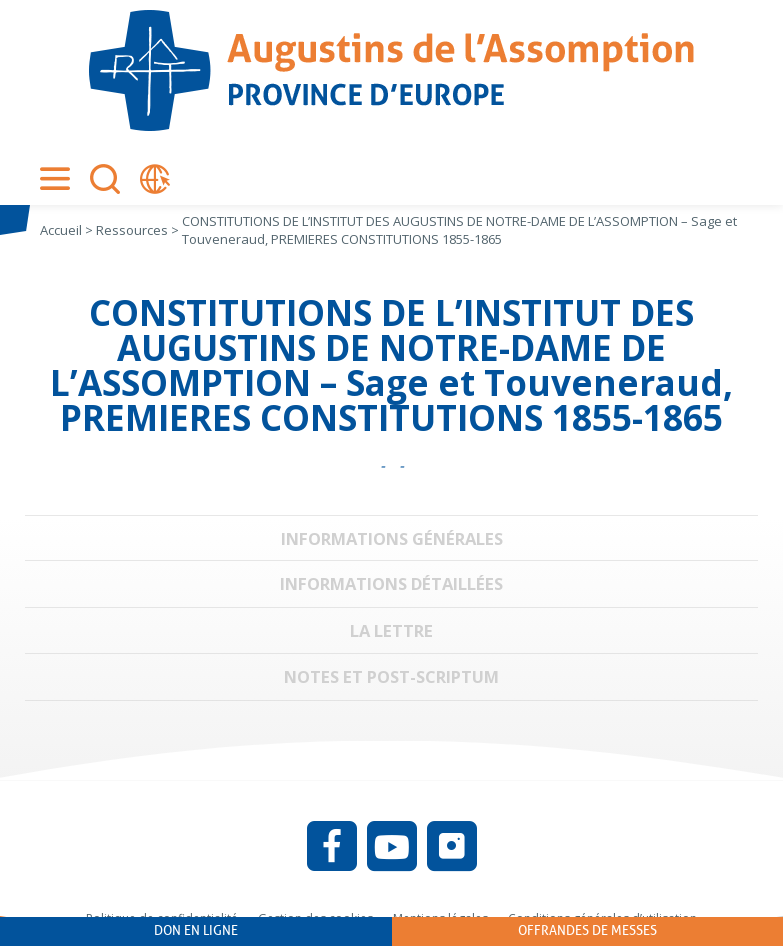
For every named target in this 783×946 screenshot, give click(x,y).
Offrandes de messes (587, 930)
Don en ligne (196, 930)
